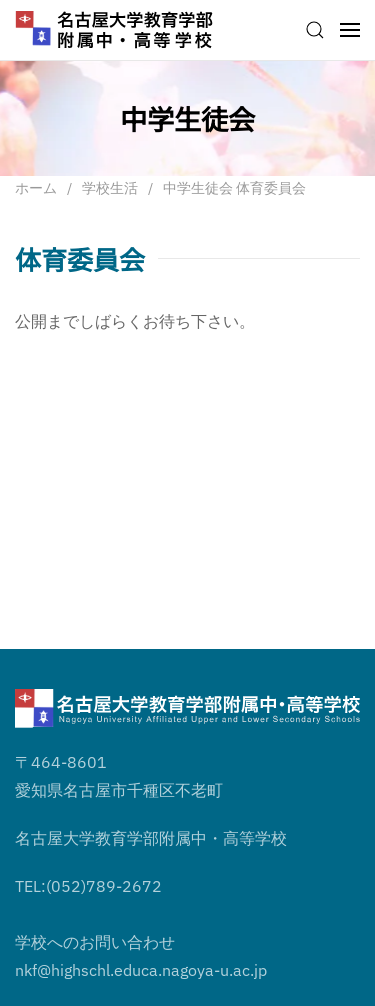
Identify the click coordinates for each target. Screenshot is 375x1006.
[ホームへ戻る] (115, 30)
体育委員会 (80, 258)
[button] (315, 30)
